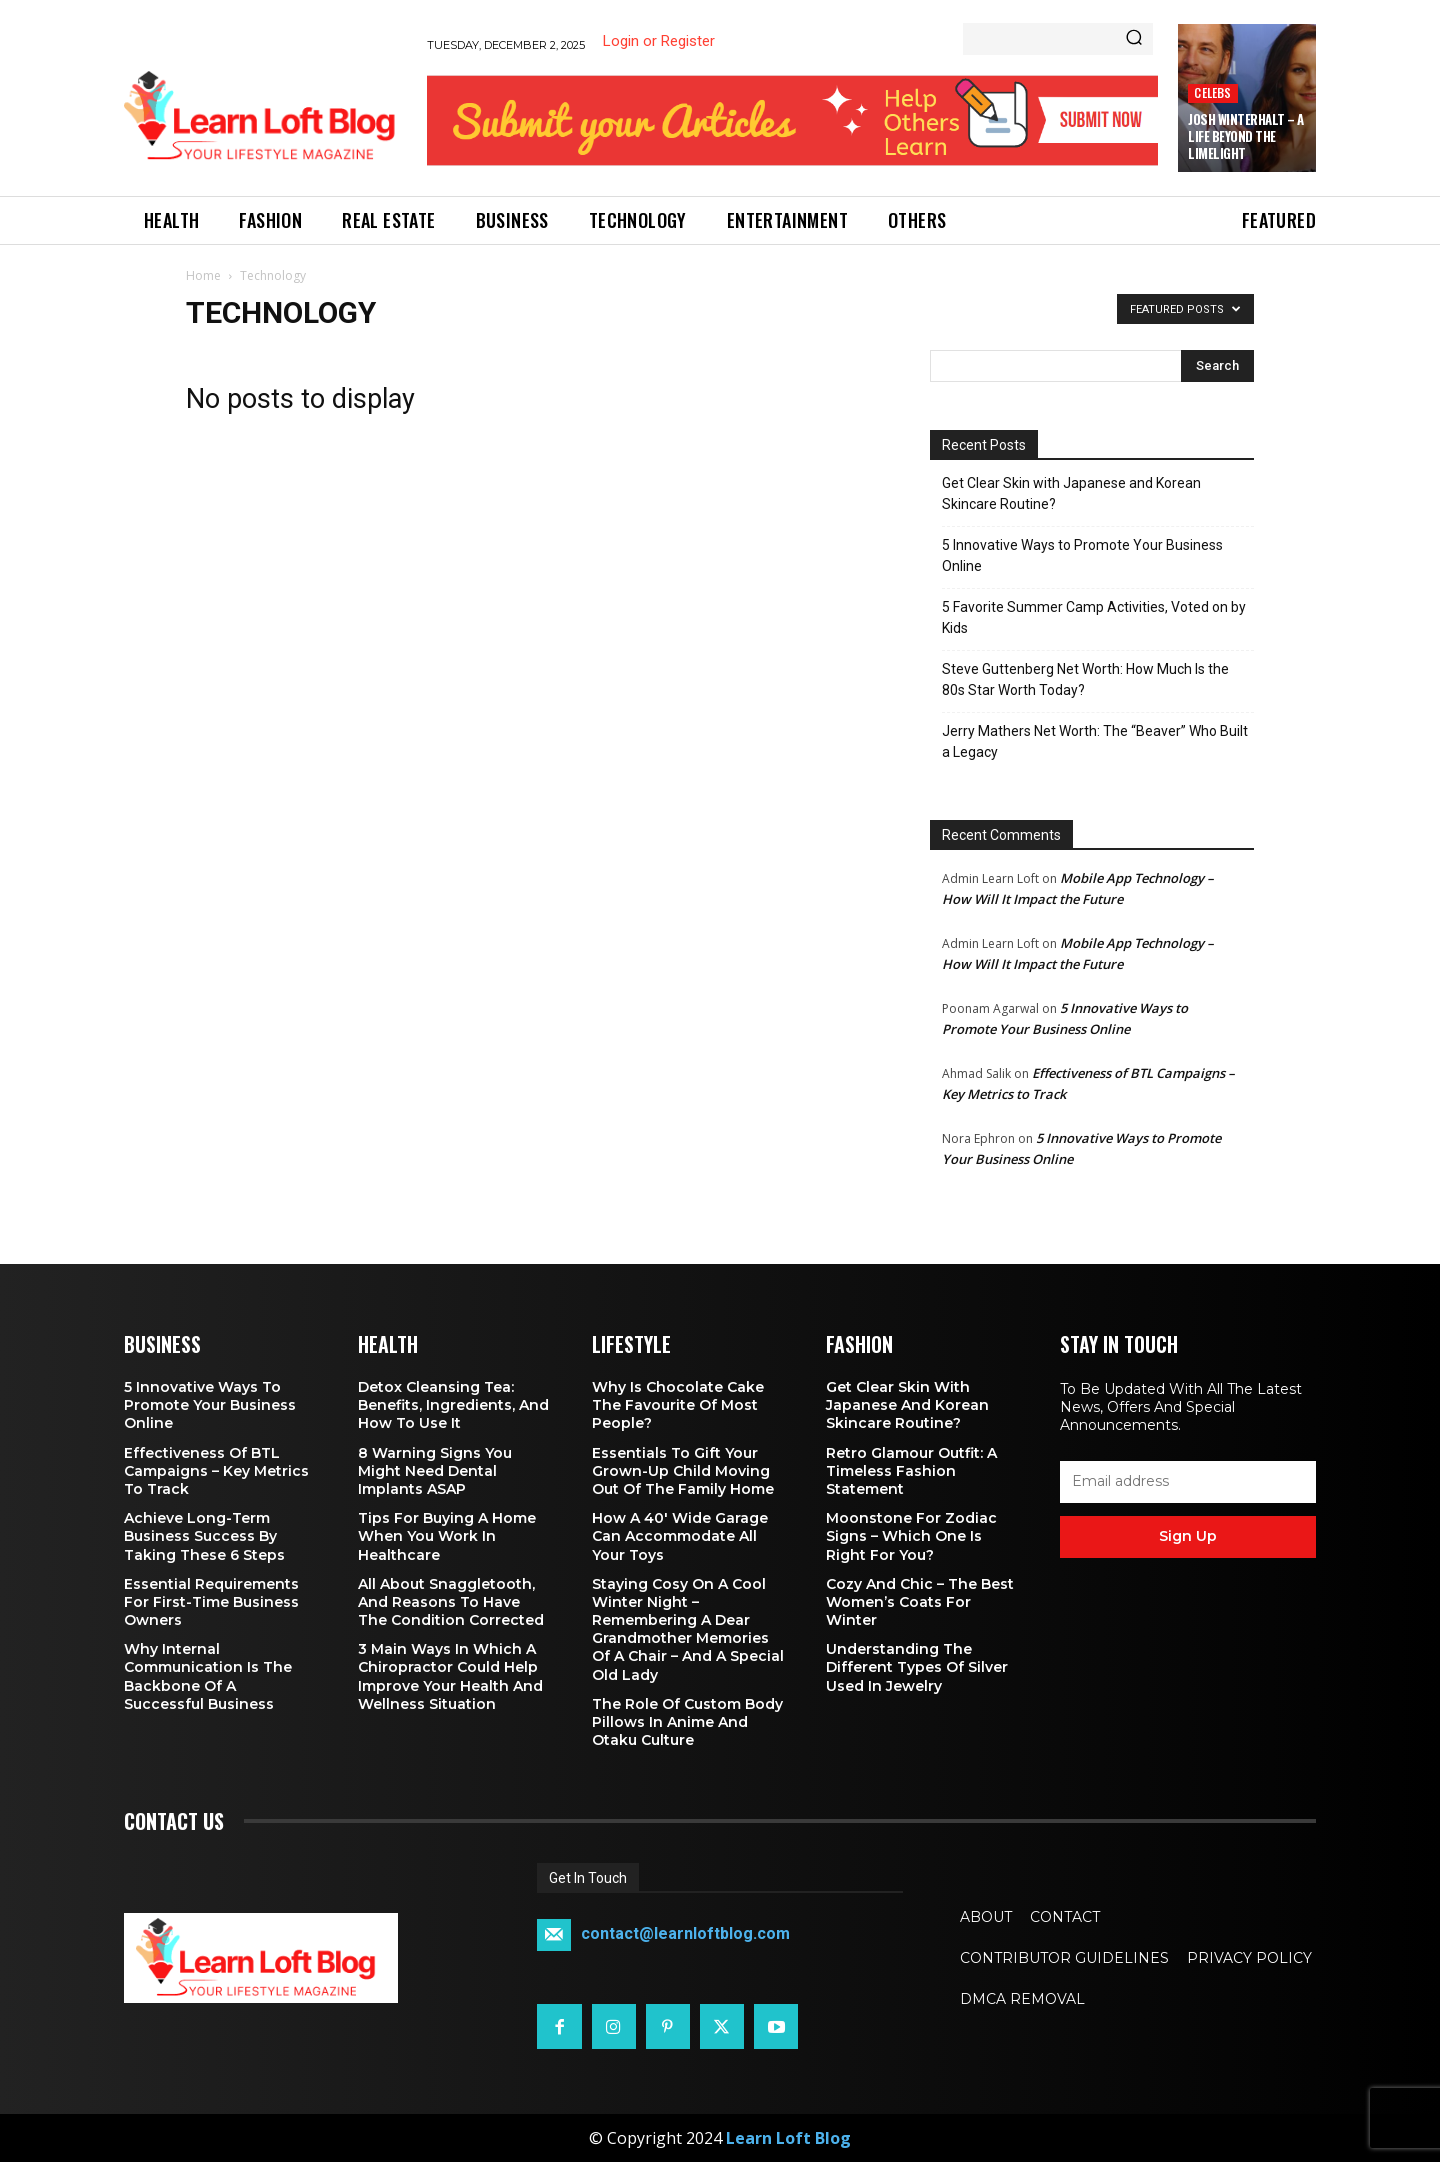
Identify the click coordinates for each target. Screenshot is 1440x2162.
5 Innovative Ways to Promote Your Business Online (1082, 555)
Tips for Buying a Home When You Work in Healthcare (447, 1536)
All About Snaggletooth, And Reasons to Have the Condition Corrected (451, 1602)
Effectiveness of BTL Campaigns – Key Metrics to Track (216, 1471)
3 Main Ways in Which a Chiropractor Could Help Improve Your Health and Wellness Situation (450, 1676)
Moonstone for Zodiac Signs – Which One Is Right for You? (911, 1536)
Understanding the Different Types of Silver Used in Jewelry (917, 1667)
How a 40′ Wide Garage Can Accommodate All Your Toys (680, 1536)
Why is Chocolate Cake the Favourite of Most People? (678, 1405)
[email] (1188, 1482)
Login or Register (659, 41)
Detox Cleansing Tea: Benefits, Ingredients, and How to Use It (453, 1405)
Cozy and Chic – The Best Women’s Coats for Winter (920, 1602)
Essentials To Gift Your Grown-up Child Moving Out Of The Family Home (683, 1471)
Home (203, 275)
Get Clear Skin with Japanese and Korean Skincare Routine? (1071, 493)
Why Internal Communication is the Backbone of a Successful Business (208, 1676)
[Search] (1134, 39)
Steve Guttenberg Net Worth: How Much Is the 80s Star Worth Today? (1085, 679)
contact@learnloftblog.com (685, 1934)
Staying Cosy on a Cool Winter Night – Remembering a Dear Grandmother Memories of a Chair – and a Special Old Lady (688, 1629)
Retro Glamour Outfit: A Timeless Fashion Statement (911, 1471)
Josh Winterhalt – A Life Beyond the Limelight (1246, 136)
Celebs (1212, 92)
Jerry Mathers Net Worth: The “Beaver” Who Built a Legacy (1095, 741)
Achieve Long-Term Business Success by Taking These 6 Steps (204, 1536)
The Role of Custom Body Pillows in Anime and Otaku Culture (687, 1722)
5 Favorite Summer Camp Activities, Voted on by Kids (1094, 617)
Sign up (1188, 1536)
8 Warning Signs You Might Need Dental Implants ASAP (435, 1471)
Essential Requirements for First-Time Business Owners (211, 1602)
